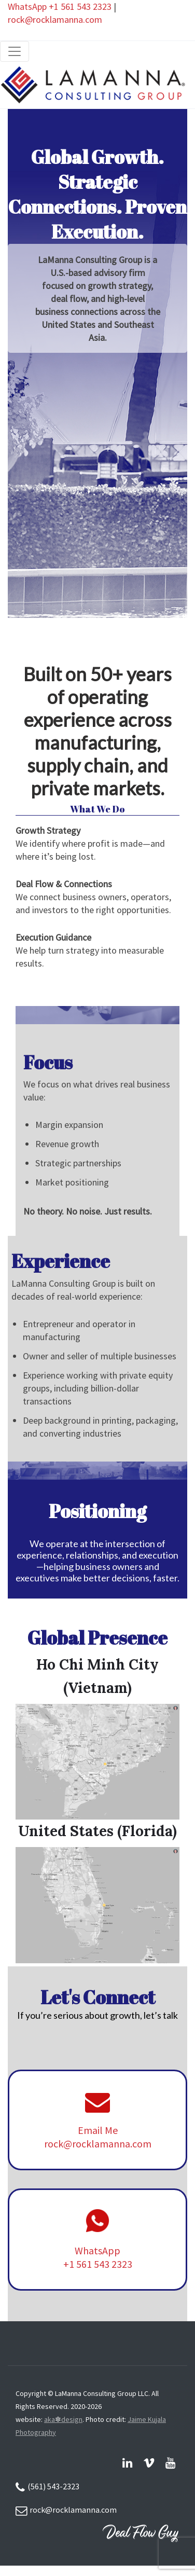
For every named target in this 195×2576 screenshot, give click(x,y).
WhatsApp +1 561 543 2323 (60, 6)
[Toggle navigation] (14, 51)
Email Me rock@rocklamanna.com (97, 2137)
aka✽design (63, 2419)
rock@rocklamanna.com (55, 19)
